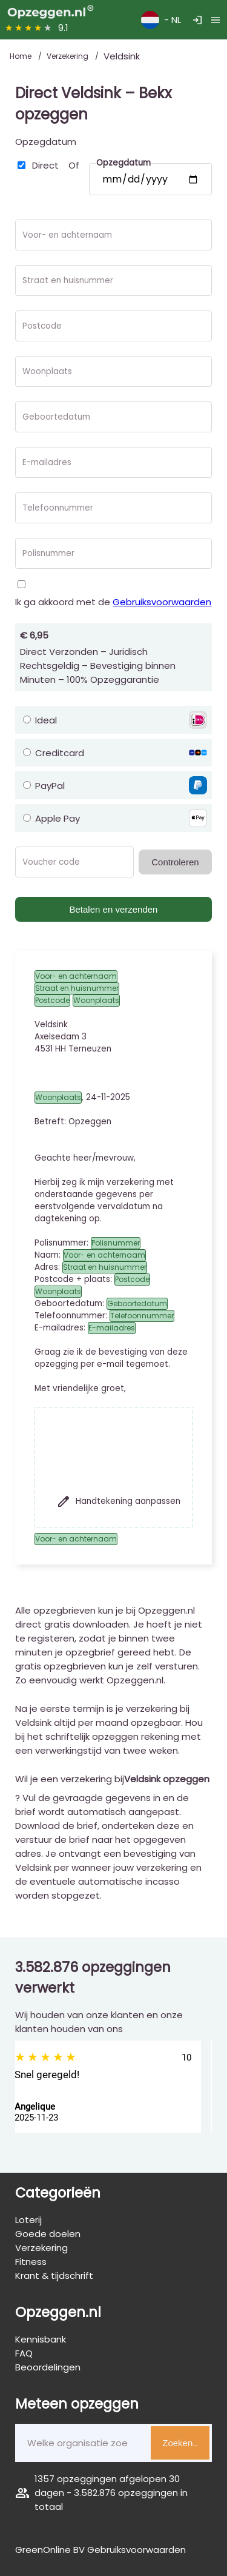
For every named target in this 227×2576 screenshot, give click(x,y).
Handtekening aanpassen (118, 1501)
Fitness (31, 2261)
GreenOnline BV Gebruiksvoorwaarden (100, 2549)
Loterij (28, 2219)
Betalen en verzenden (114, 909)
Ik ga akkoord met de (113, 601)
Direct (45, 165)
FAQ (24, 2353)
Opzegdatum (45, 141)
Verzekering (68, 56)
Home (21, 56)
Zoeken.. (179, 2443)
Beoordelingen (48, 2367)
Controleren (175, 862)
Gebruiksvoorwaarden (162, 601)
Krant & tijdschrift (54, 2275)
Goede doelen (48, 2233)
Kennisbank (40, 2339)
